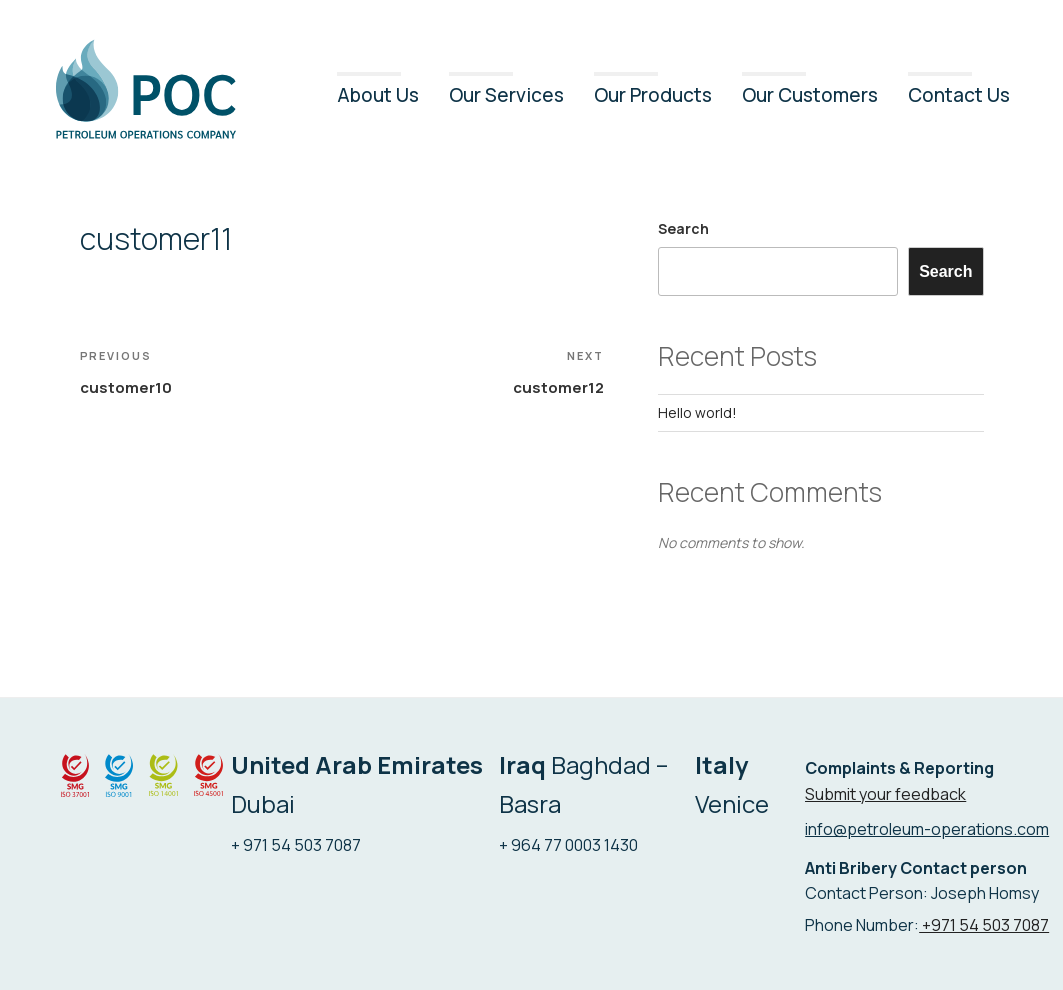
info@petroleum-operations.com (927, 829)
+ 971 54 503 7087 (296, 845)
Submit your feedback (885, 794)
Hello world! (697, 412)
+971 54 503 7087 (984, 925)
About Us (378, 95)
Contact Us (959, 95)
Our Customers (810, 95)
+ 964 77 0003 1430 (568, 845)
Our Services (506, 95)
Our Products (653, 95)
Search (683, 228)
